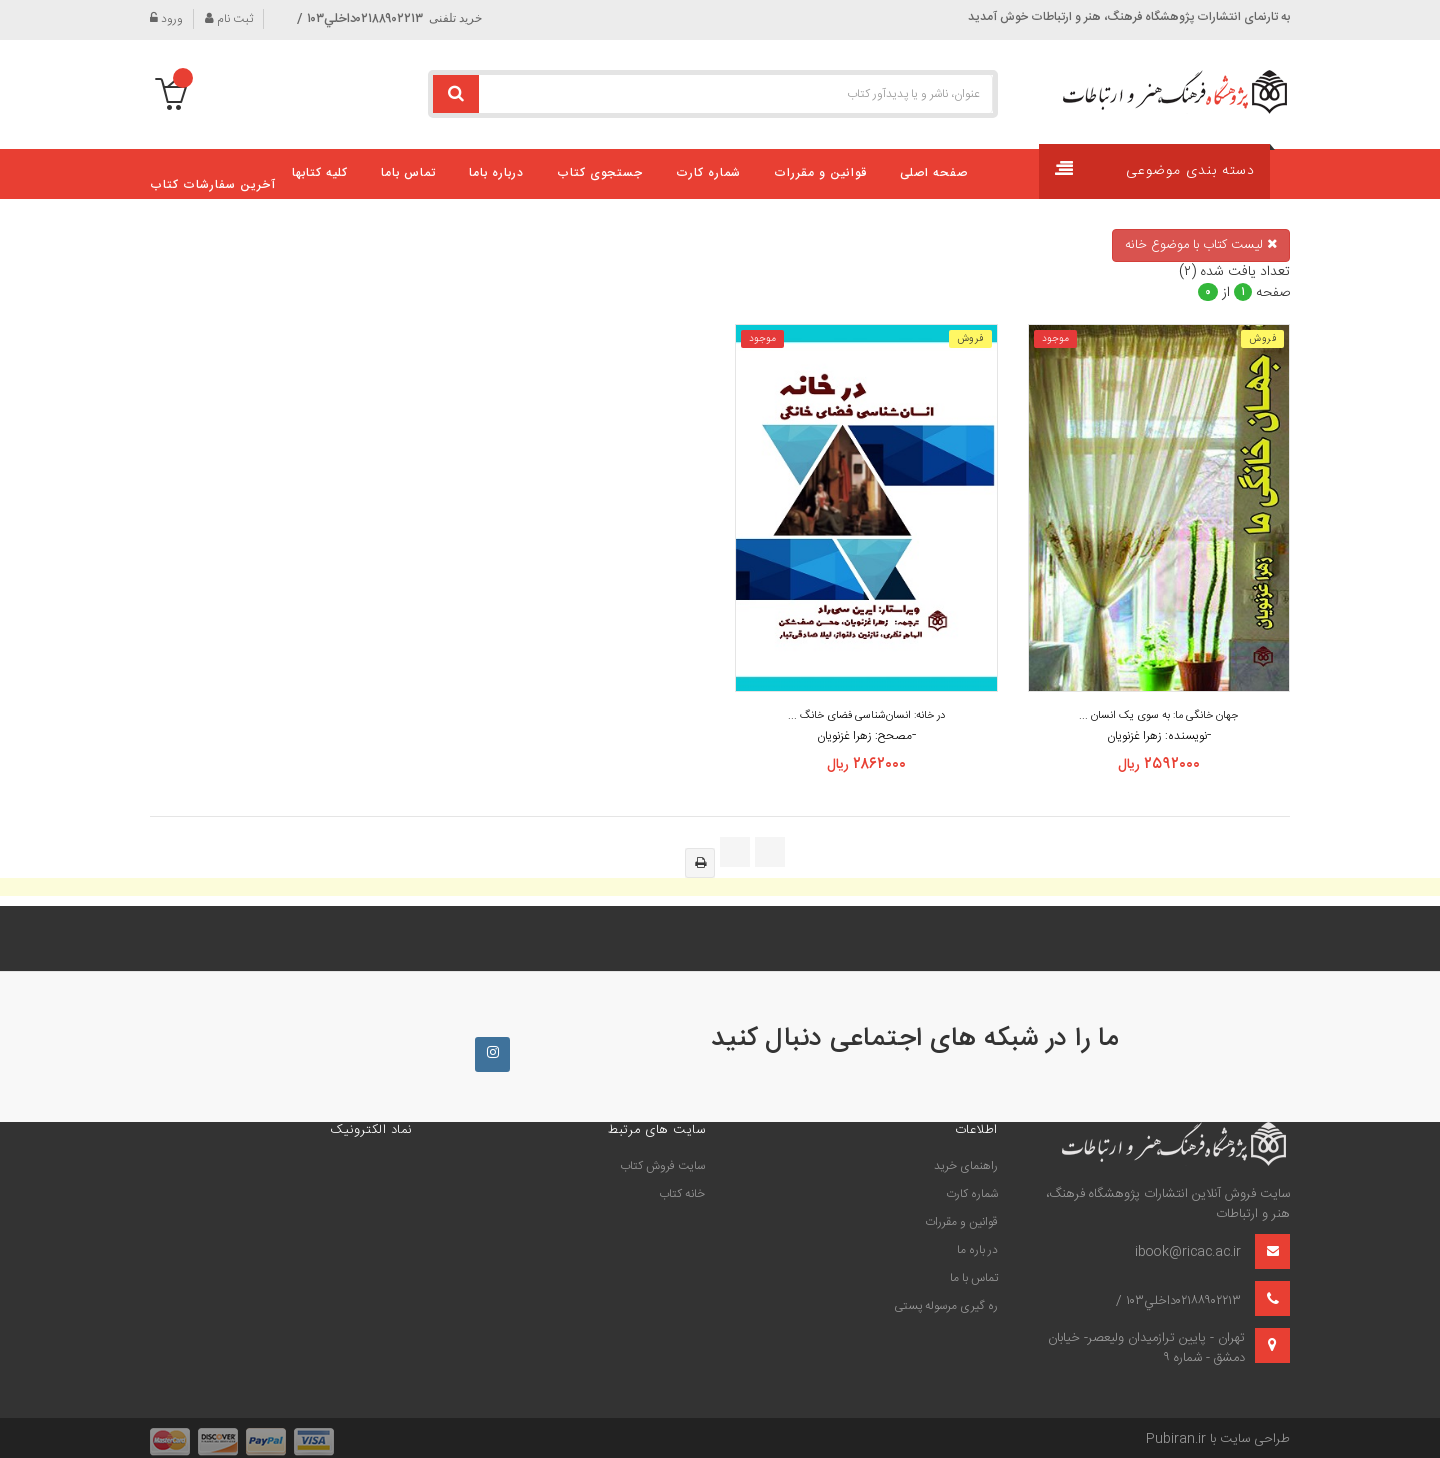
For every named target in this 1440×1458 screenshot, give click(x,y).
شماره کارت (972, 1194)
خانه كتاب (682, 1194)
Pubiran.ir (1176, 1439)
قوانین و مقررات (961, 1222)
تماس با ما (974, 1278)
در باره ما (977, 1250)
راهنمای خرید (966, 1166)
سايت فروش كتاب (662, 1166)
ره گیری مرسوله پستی (946, 1306)
